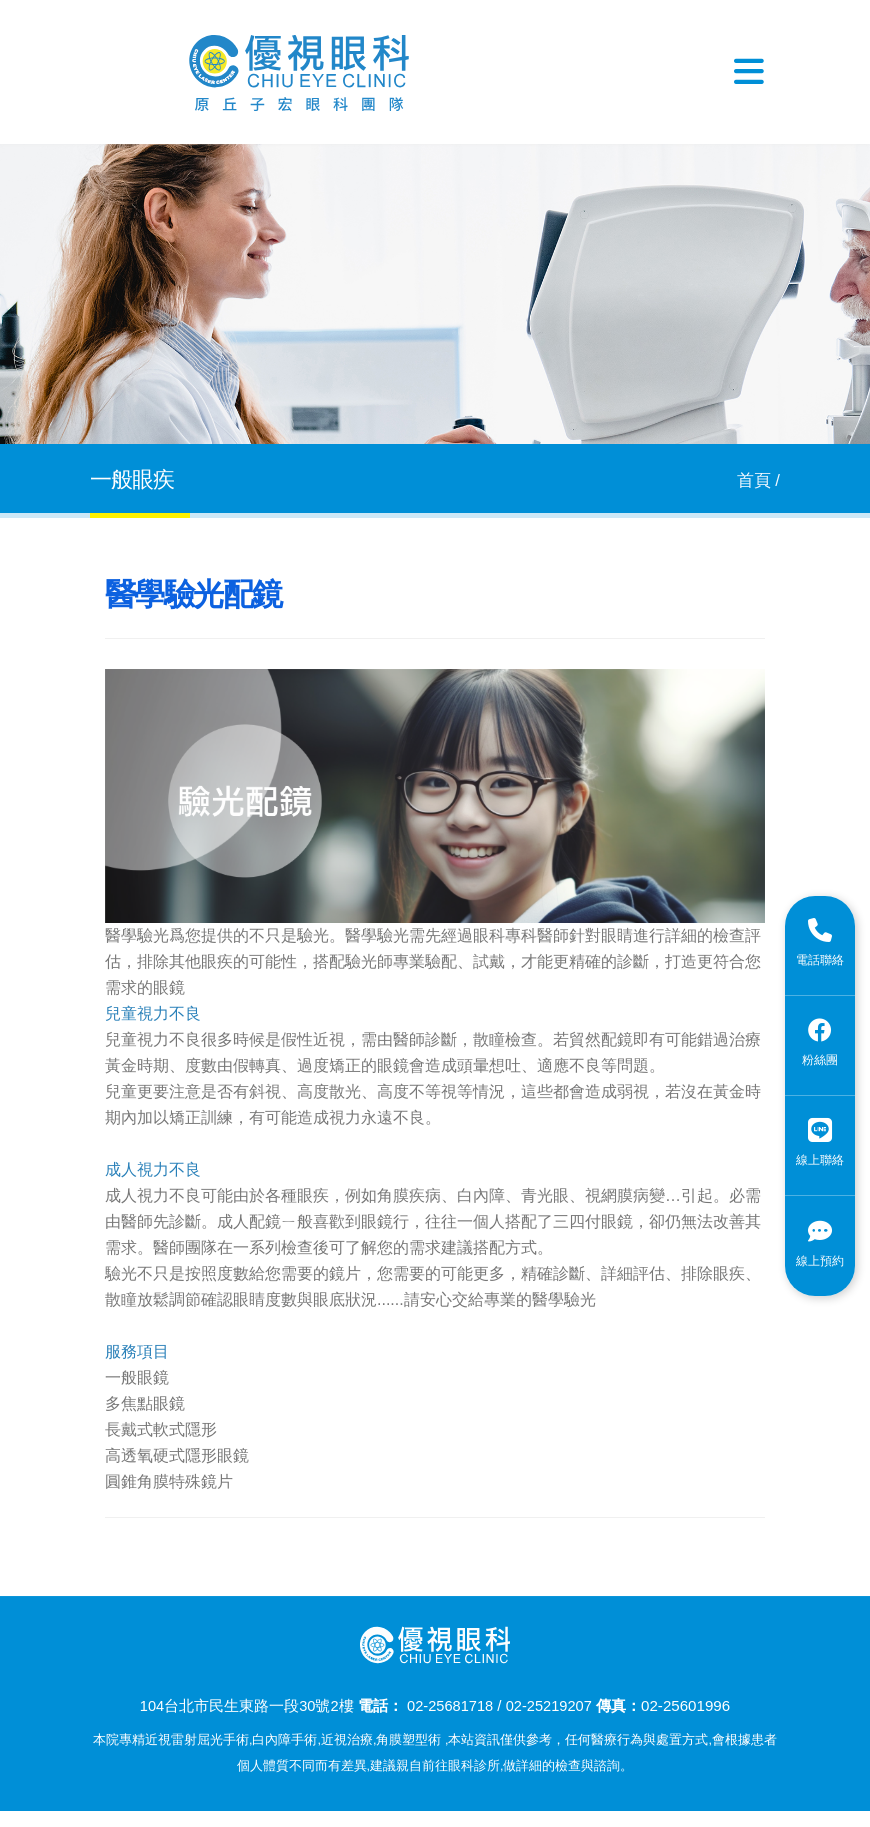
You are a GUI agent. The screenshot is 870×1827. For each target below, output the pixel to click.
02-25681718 (449, 1705)
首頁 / (758, 480)
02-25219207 (551, 1705)
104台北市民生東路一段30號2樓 (243, 1705)
